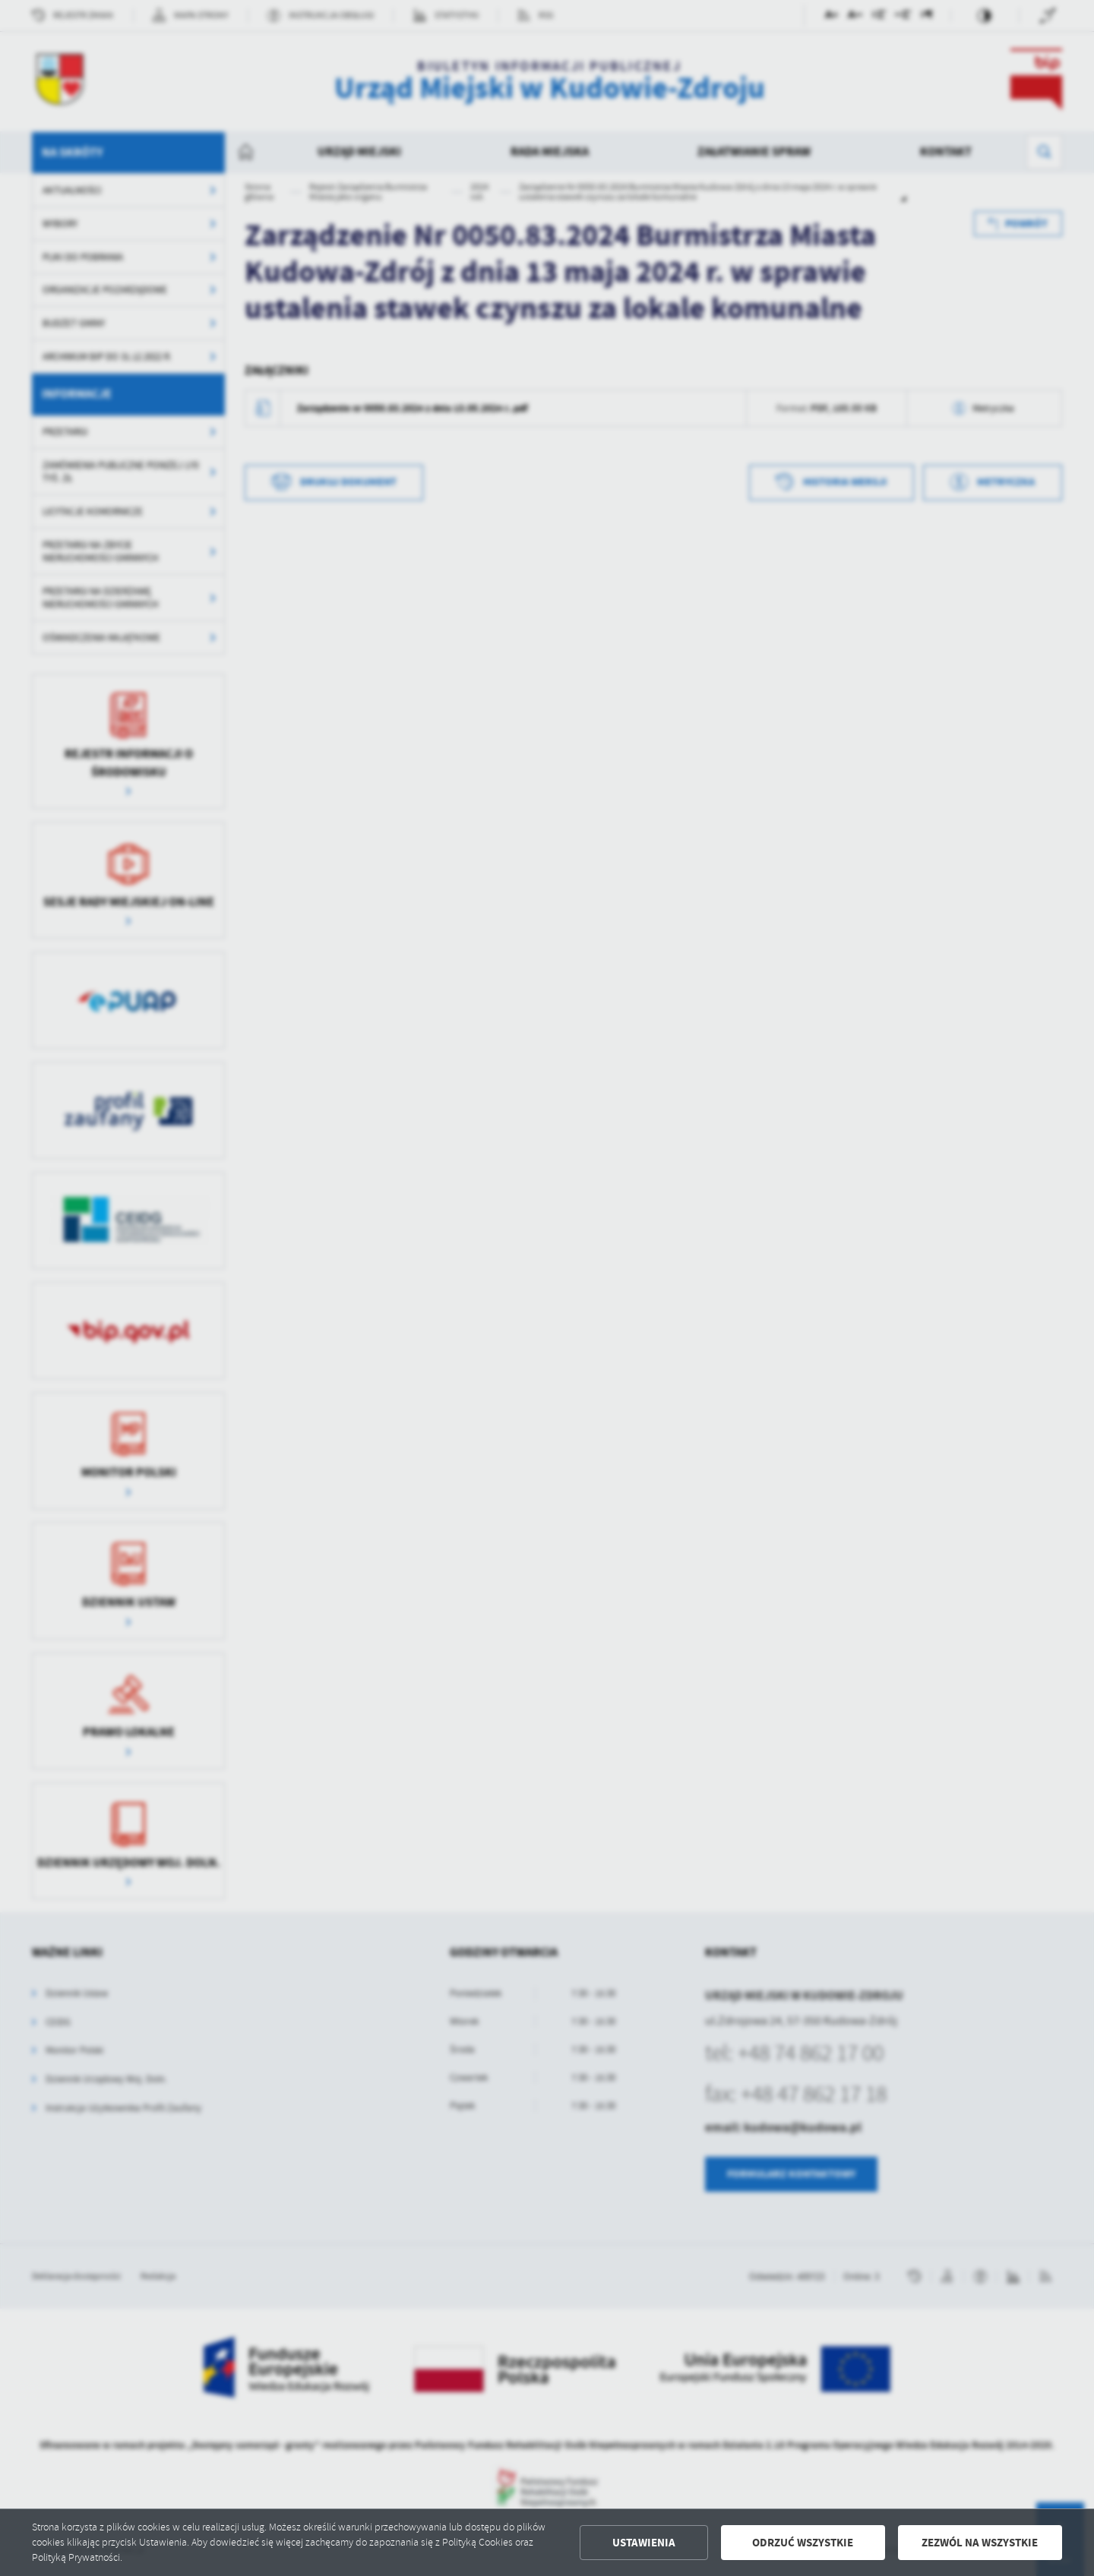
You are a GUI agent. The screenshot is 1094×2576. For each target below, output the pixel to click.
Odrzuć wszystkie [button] (802, 2542)
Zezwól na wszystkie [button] (980, 2542)
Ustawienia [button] (643, 2542)
